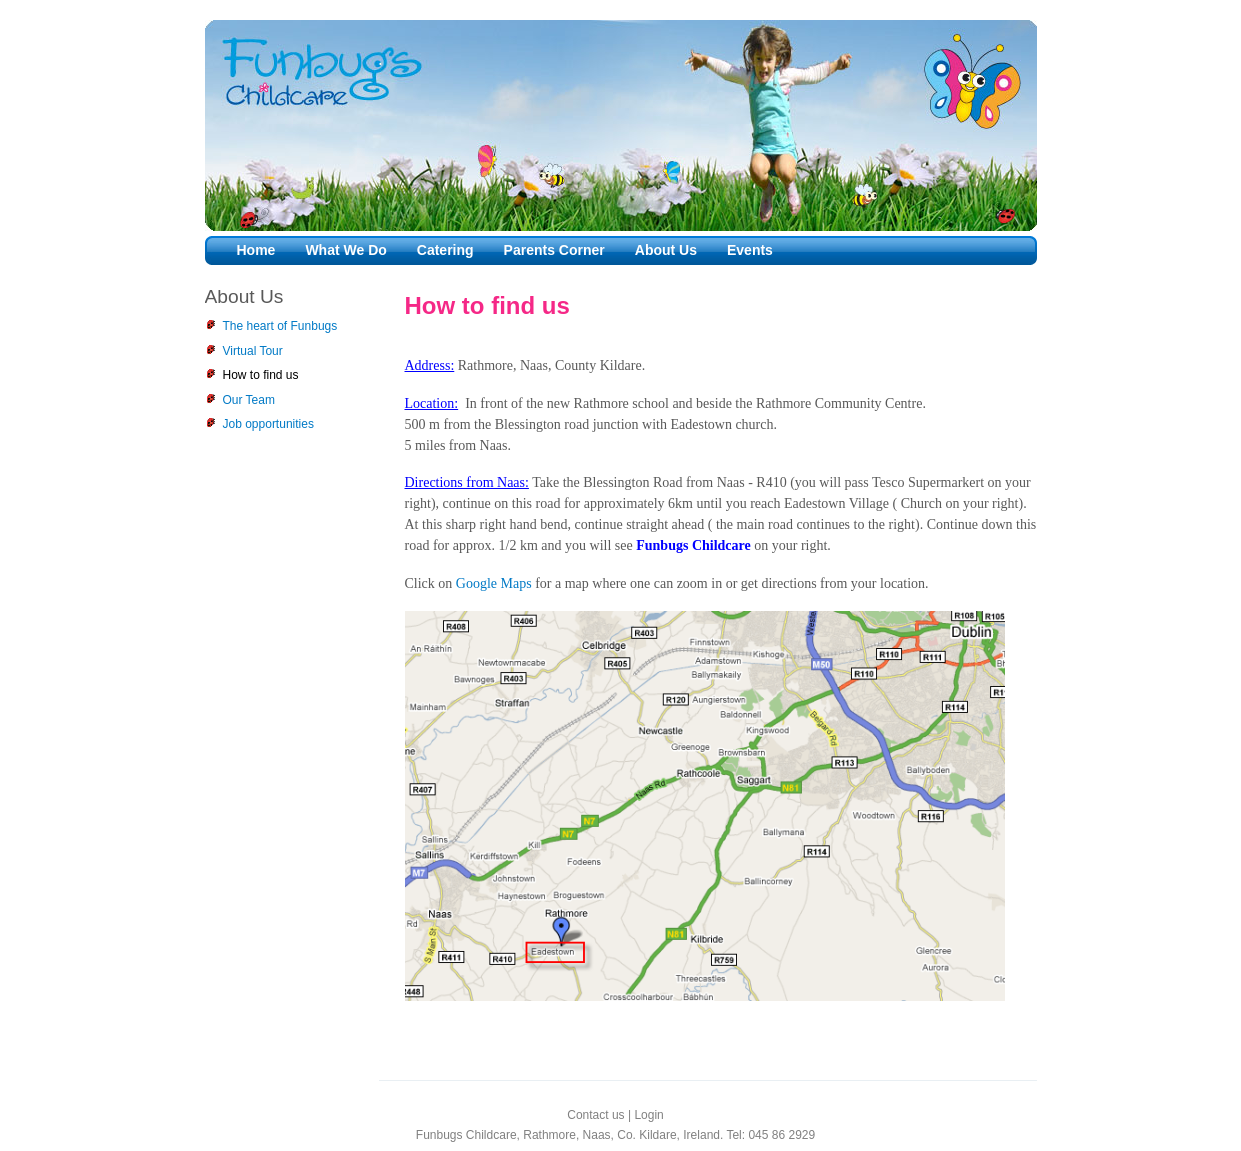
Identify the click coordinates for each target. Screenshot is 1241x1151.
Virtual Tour (253, 351)
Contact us (595, 1115)
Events (750, 250)
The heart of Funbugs (280, 326)
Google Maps (494, 583)
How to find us (261, 375)
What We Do (345, 250)
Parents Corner (554, 250)
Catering (445, 250)
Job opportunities (268, 424)
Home (256, 250)
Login (648, 1115)
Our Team (249, 400)
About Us (666, 250)
